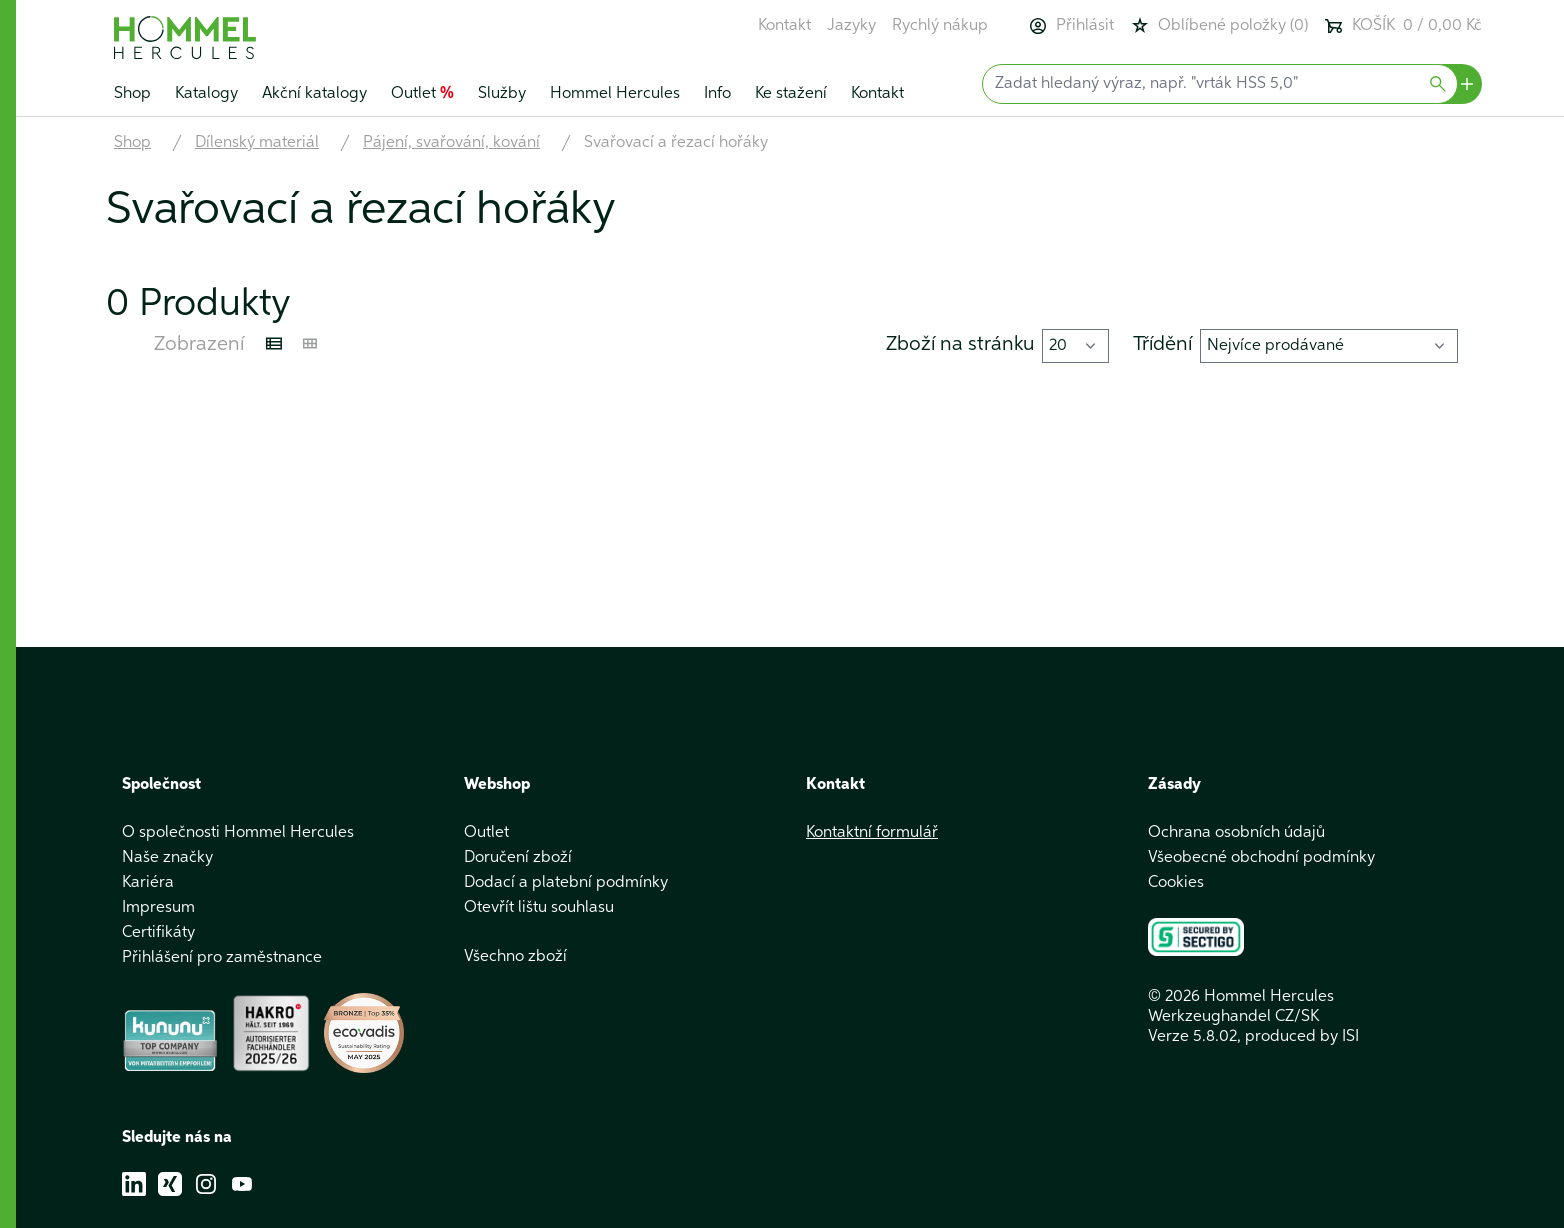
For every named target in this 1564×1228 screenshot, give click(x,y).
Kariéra (148, 883)
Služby (502, 94)
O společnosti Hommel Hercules (238, 833)
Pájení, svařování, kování (451, 143)
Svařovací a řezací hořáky (676, 143)
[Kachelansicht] (310, 344)
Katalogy (206, 94)
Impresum (158, 908)
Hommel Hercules (615, 94)
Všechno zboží (515, 957)
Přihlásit (1071, 26)
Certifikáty (158, 933)
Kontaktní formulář (872, 833)
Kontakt (784, 26)
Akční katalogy (314, 94)
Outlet (422, 94)
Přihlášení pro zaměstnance (222, 958)
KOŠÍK (1403, 26)
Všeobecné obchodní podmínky (1261, 858)
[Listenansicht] (274, 344)
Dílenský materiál (257, 143)
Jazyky (851, 26)
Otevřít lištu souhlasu (539, 908)
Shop (132, 94)
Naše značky (167, 858)
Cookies (1176, 883)
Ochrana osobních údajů (1236, 833)
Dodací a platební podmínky (566, 883)
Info (717, 94)
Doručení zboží (518, 858)
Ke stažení (791, 94)
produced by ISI (1302, 1037)
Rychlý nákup (940, 26)
